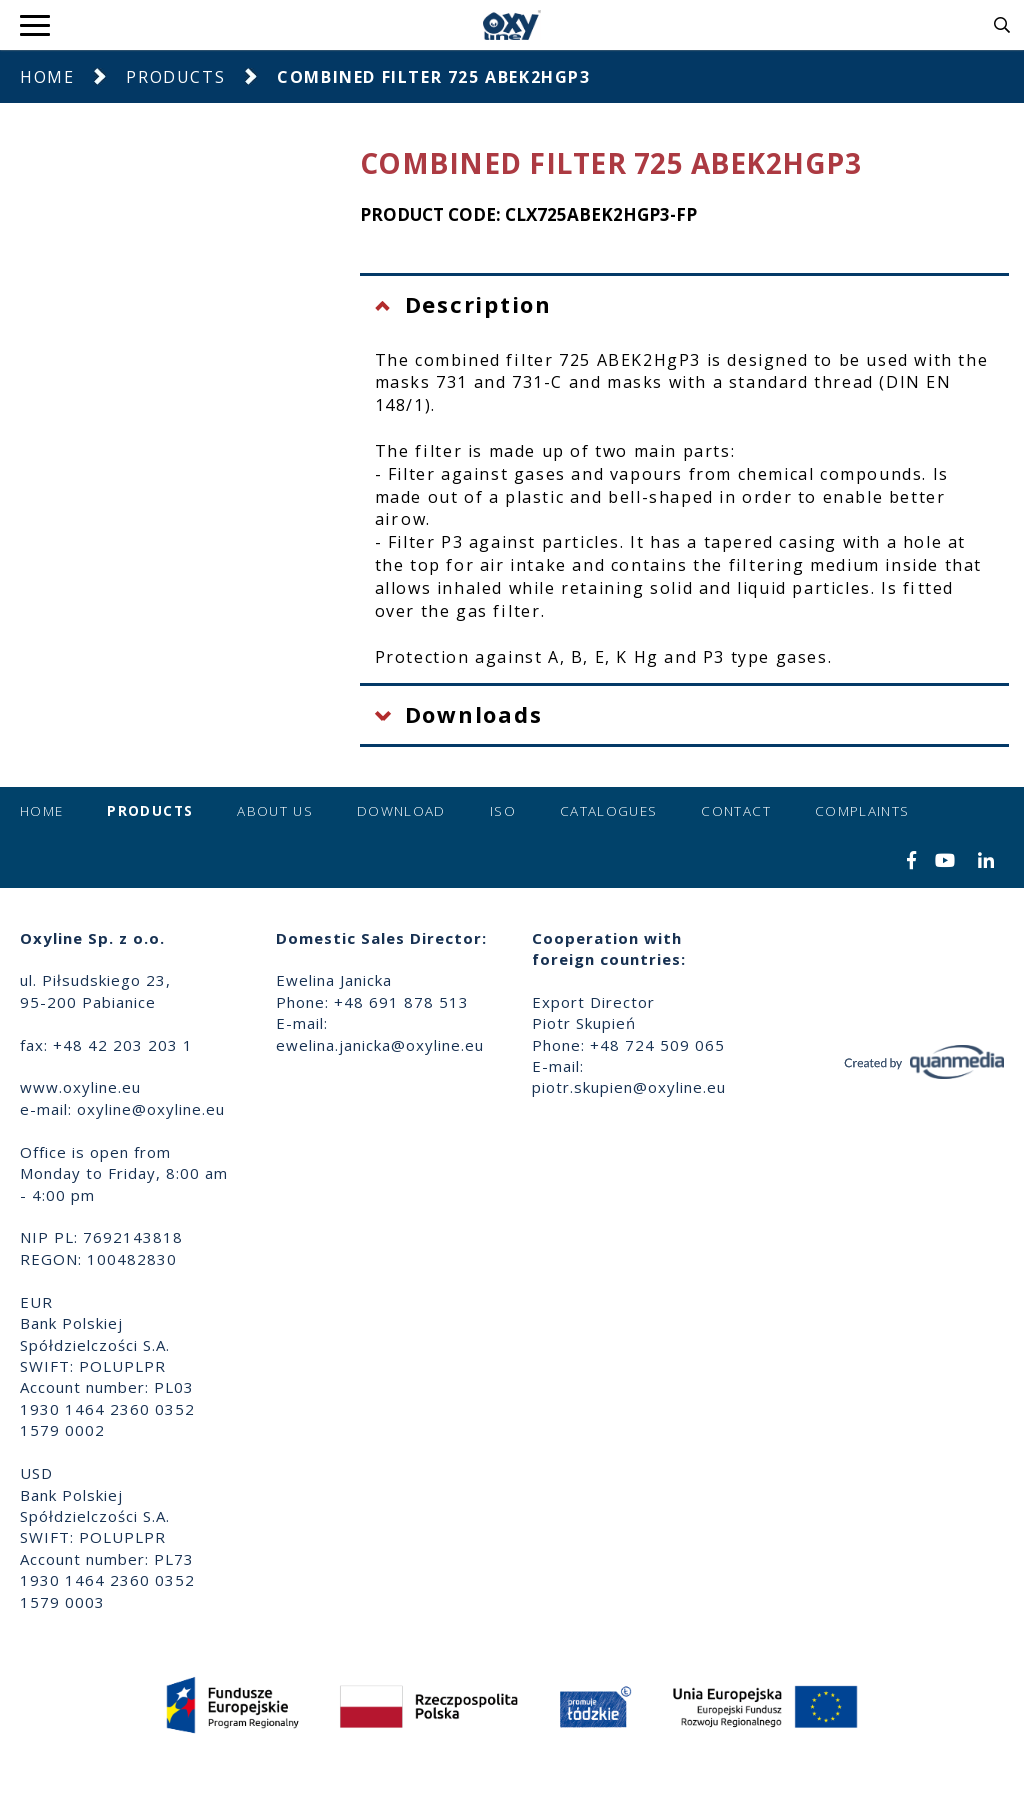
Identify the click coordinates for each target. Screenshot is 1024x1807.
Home (47, 77)
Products (175, 77)
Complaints (862, 811)
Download (401, 811)
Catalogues (609, 811)
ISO (503, 811)
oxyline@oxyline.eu (151, 1109)
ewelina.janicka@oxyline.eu (380, 1045)
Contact (735, 811)
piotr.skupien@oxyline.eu (629, 1087)
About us (275, 811)
